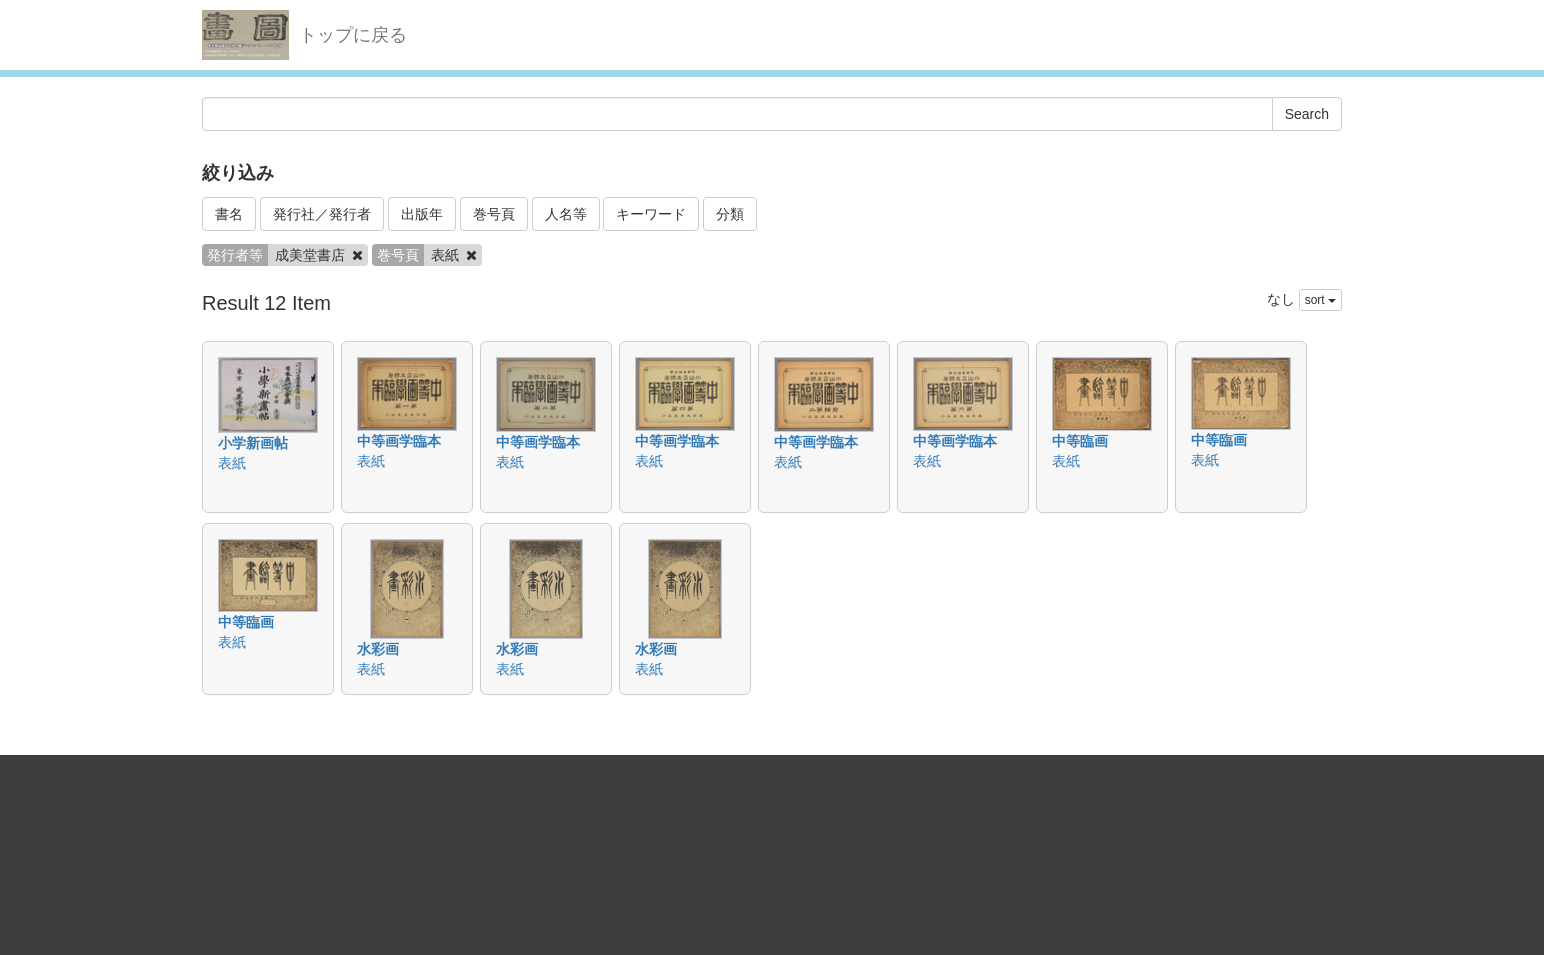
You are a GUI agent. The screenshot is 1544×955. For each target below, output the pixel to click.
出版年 (422, 214)
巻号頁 (494, 214)
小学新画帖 (253, 443)
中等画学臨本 (399, 441)
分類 (730, 214)
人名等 (566, 214)
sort (1320, 300)
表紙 (232, 463)
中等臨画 (1080, 441)
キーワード (651, 214)
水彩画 (378, 649)
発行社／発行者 (322, 214)
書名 (229, 214)
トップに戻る (353, 35)
